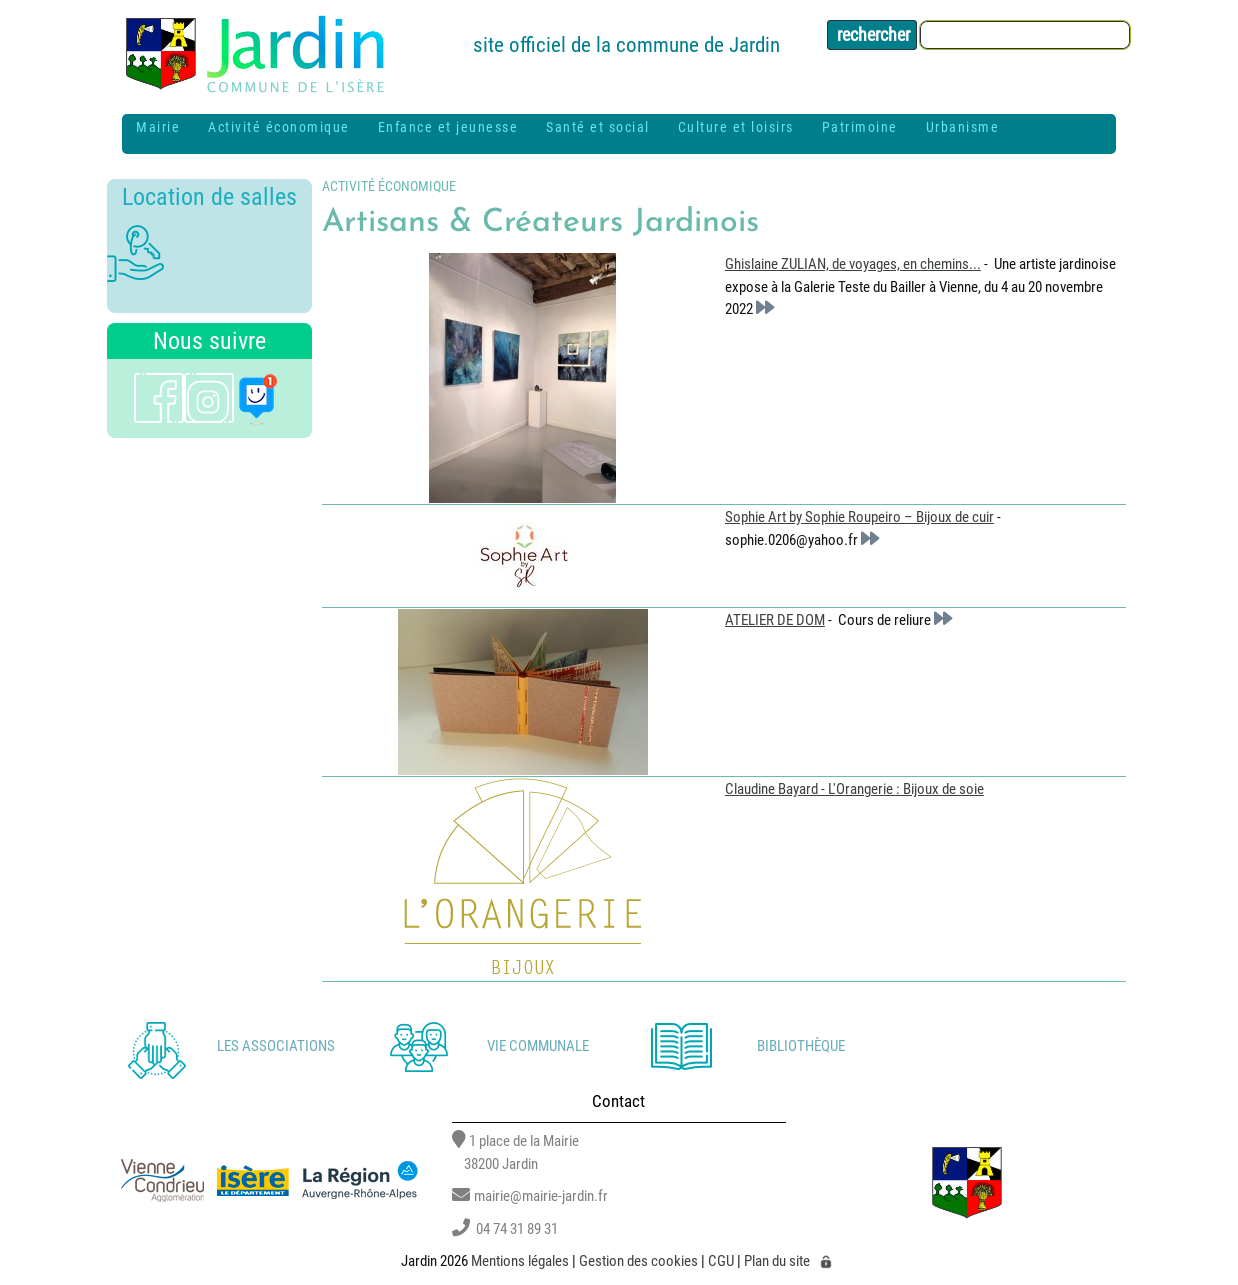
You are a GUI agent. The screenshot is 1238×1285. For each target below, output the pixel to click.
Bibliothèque (801, 1046)
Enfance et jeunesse (448, 127)
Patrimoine (860, 127)
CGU (721, 1261)
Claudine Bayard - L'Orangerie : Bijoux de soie (854, 789)
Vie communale (538, 1046)
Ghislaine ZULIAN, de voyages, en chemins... (853, 264)
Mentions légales (520, 1261)
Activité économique (279, 127)
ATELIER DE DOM (775, 620)
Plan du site (777, 1261)
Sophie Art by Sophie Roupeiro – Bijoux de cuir (859, 517)
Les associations (276, 1046)
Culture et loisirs (736, 127)
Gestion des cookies (638, 1261)
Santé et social (598, 127)
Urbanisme (963, 127)
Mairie (158, 127)
